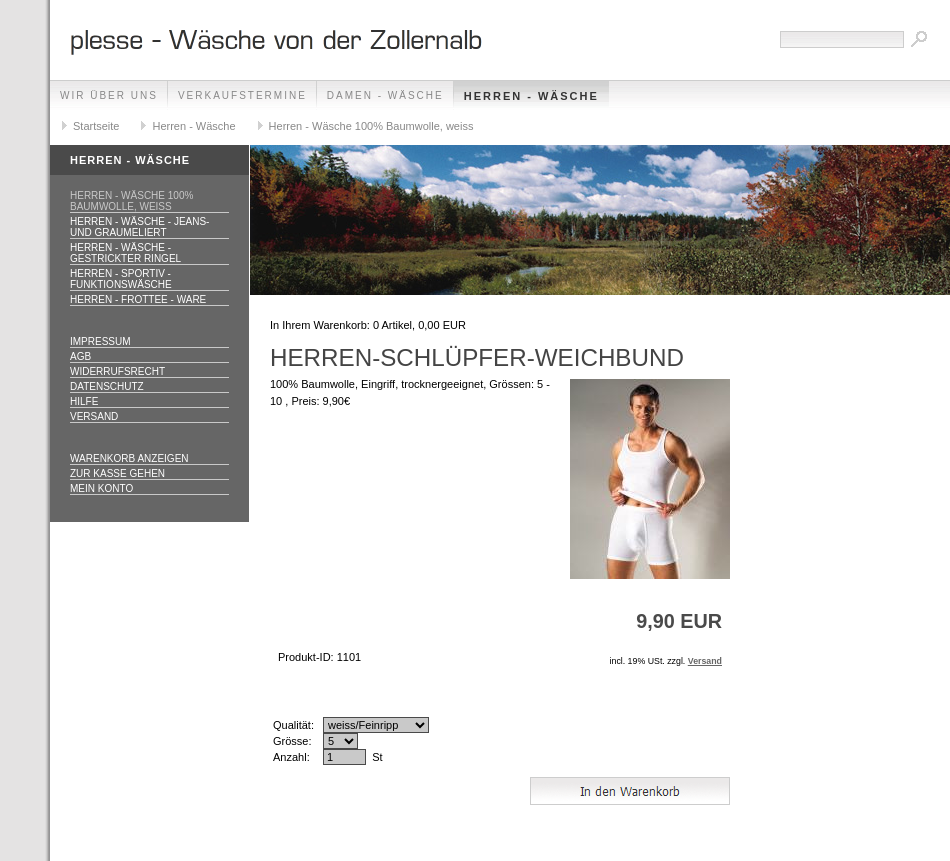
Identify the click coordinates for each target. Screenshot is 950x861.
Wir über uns (109, 95)
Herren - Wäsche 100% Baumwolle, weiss (371, 126)
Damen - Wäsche (385, 95)
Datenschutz (107, 386)
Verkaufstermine (242, 95)
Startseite (96, 126)
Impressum (100, 341)
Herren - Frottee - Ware (138, 299)
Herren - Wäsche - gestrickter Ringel (125, 253)
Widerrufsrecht (117, 371)
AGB (80, 356)
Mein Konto (101, 488)
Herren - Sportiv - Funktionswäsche (121, 279)
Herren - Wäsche (531, 96)
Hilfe (84, 401)
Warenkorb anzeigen (129, 458)
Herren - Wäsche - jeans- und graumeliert (139, 227)
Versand (94, 416)
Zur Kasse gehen (117, 473)
